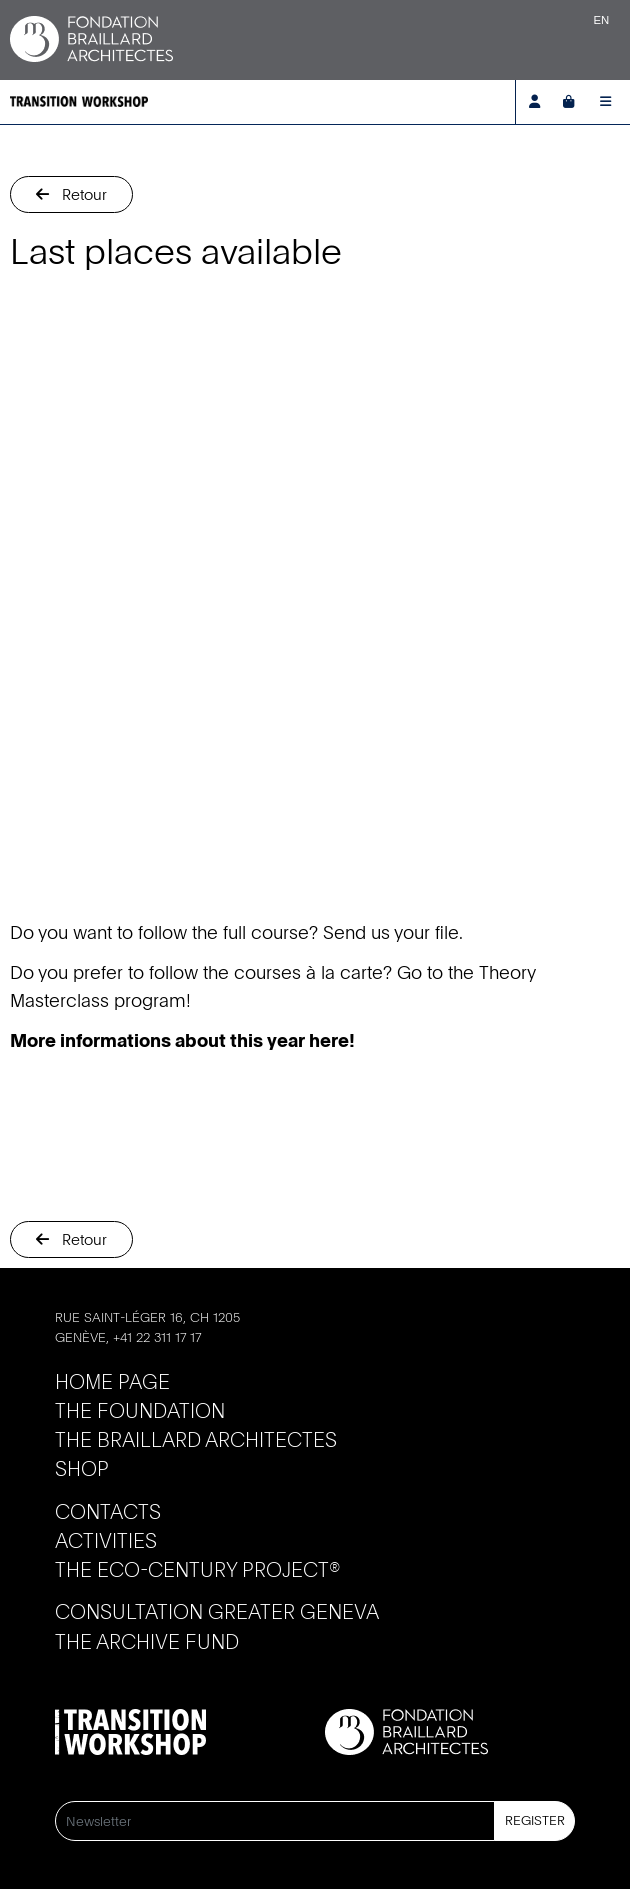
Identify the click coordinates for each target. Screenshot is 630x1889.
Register (535, 1820)
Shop (82, 1468)
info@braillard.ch (120, 1356)
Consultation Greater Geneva (217, 1611)
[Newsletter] (275, 1821)
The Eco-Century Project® (197, 1569)
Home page (112, 1381)
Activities (106, 1540)
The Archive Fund (147, 1641)
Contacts (108, 1511)
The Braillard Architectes (196, 1439)
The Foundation (140, 1410)
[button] (71, 194)
